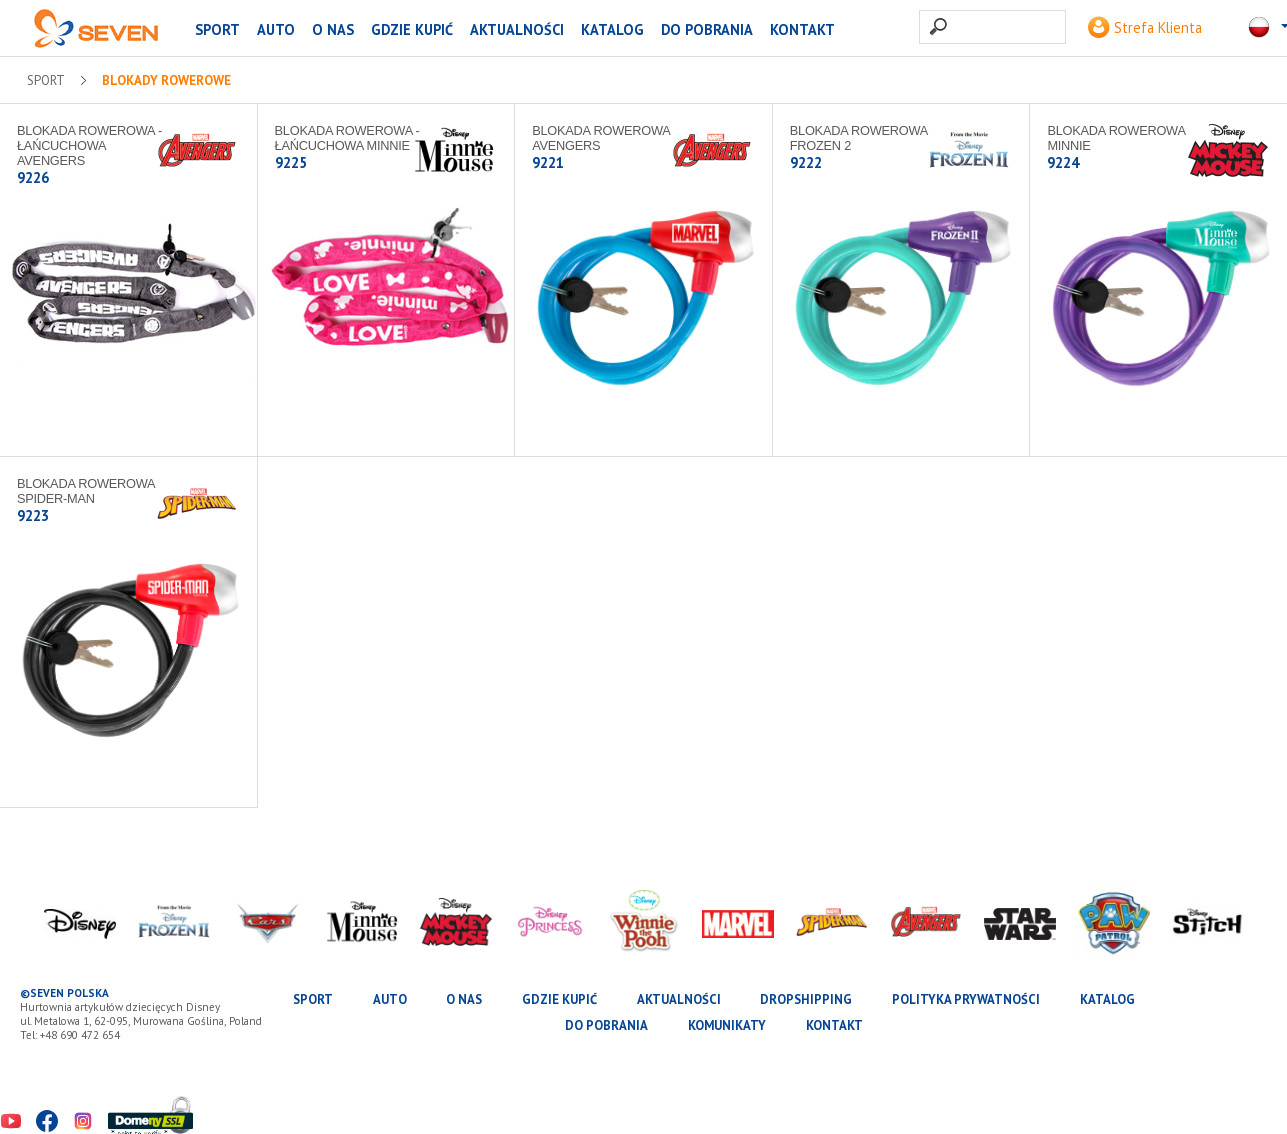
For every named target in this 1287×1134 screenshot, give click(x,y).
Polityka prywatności (966, 999)
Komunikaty (727, 1025)
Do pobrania (707, 29)
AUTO (276, 29)
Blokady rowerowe (166, 81)
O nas (333, 29)
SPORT (217, 29)
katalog (612, 29)
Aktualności (517, 29)
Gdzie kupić (412, 29)
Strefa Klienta (1145, 27)
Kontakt (802, 29)
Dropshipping (806, 999)
